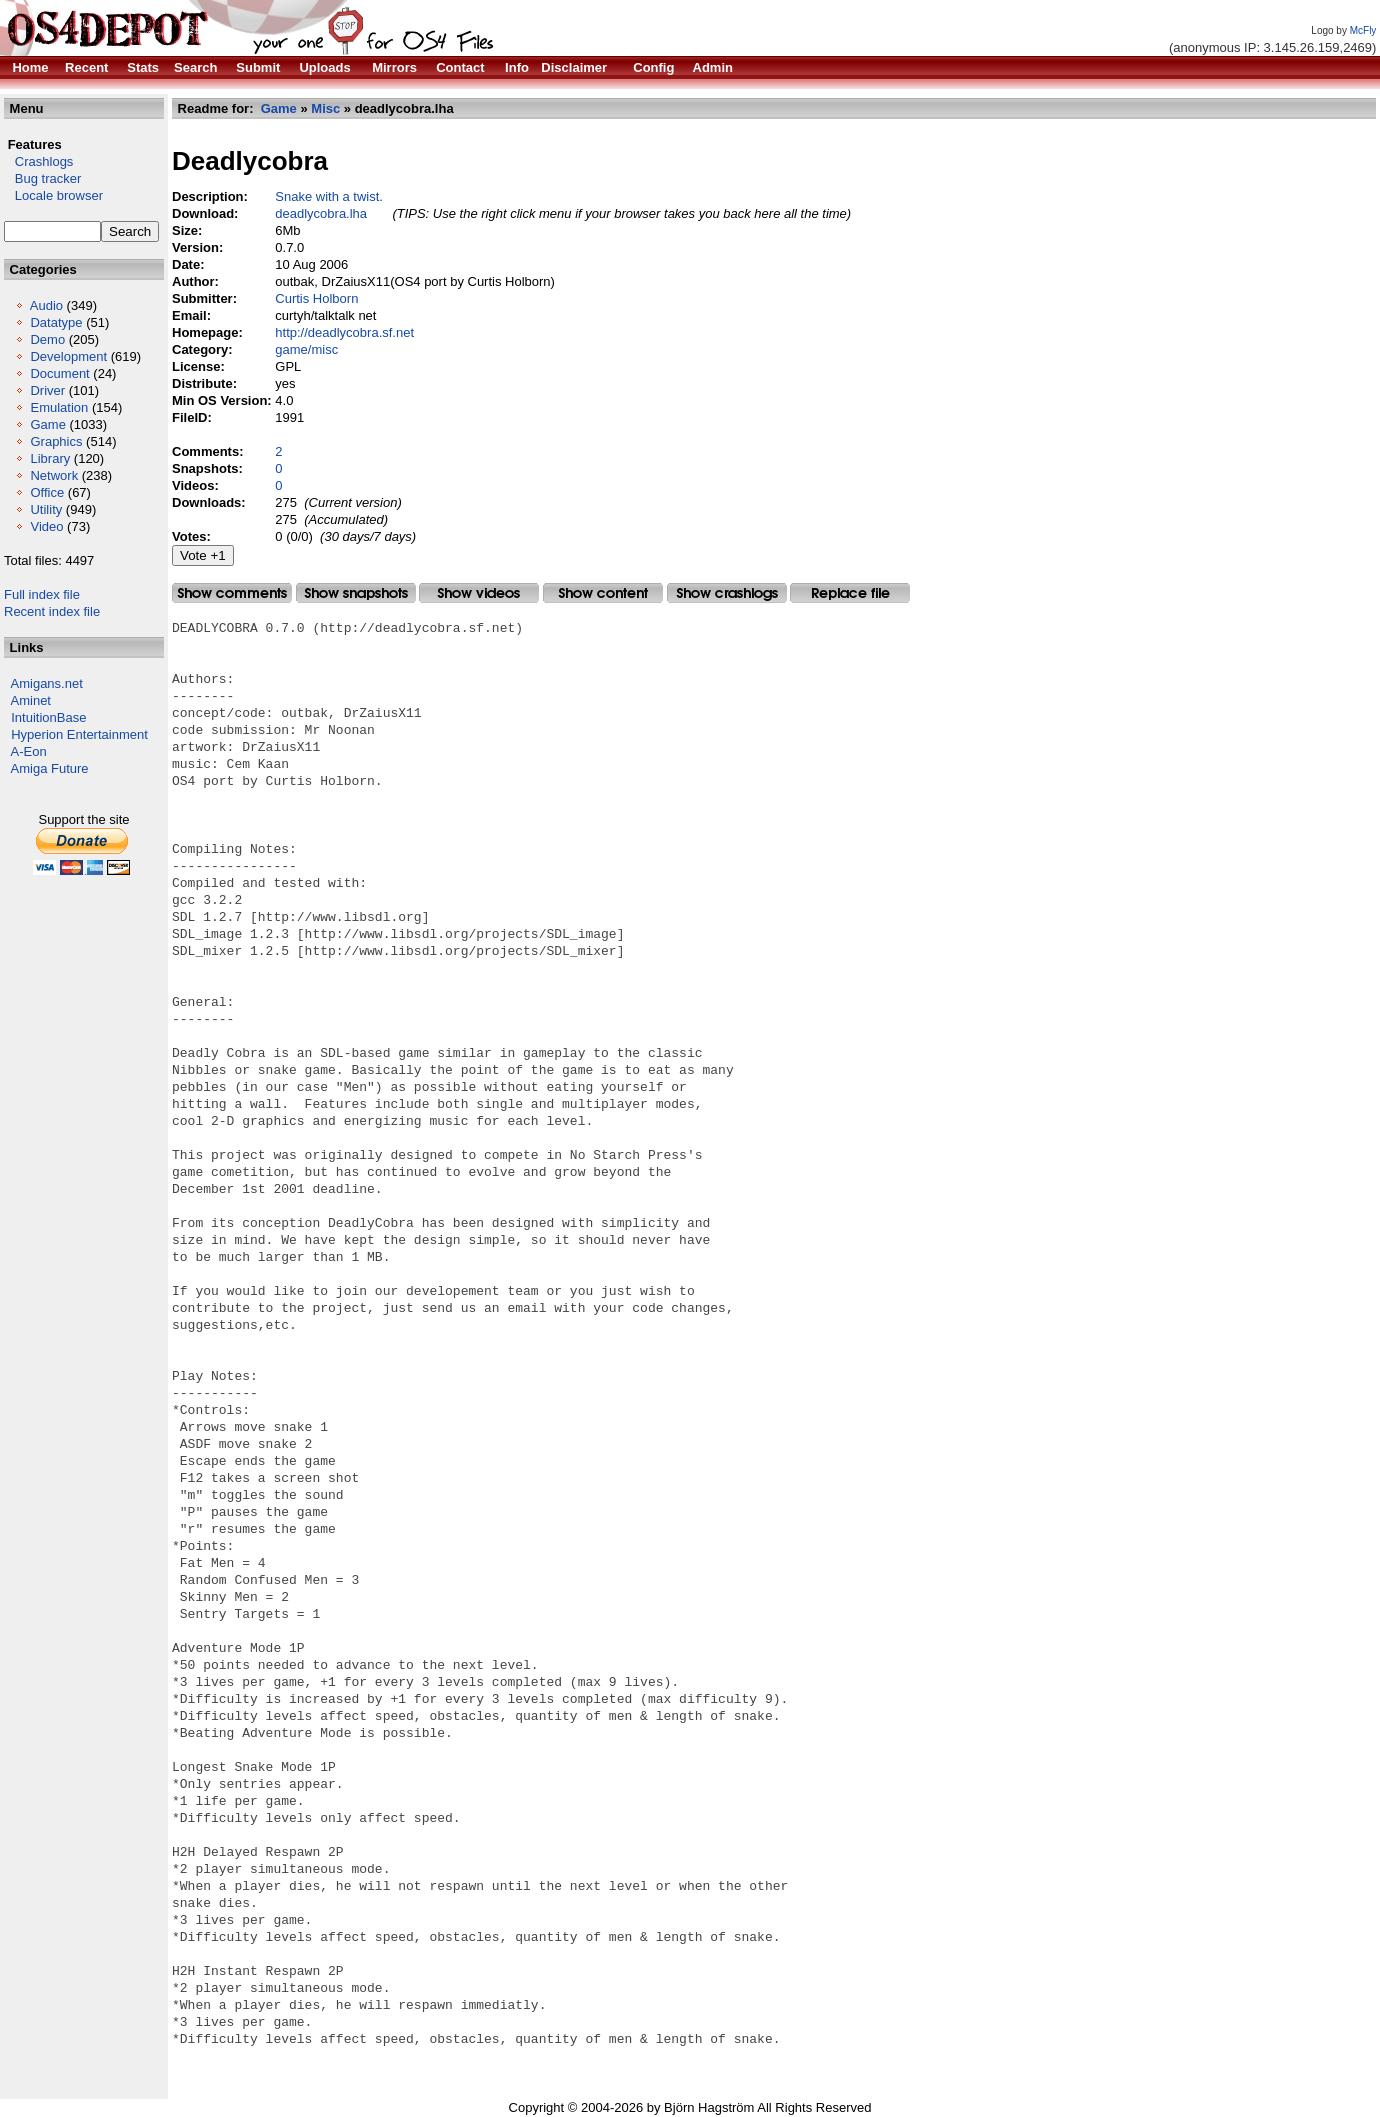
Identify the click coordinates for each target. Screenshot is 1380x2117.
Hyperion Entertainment (79, 734)
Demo (47, 339)
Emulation (59, 407)
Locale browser (53, 195)
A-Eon (29, 751)
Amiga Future (50, 768)
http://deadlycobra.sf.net (344, 332)
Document (59, 373)
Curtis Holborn (316, 298)
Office (47, 492)
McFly (1363, 30)
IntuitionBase (48, 717)
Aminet (31, 700)
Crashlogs (38, 161)
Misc (325, 108)
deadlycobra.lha (321, 213)
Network (54, 475)
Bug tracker (42, 178)
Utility (46, 509)
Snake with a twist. (329, 196)
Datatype (56, 322)
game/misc (306, 349)
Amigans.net (47, 683)
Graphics (56, 441)
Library (50, 458)
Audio (46, 305)
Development (68, 356)
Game (47, 424)
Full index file (42, 594)
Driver (47, 390)
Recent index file (52, 611)
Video (46, 526)
